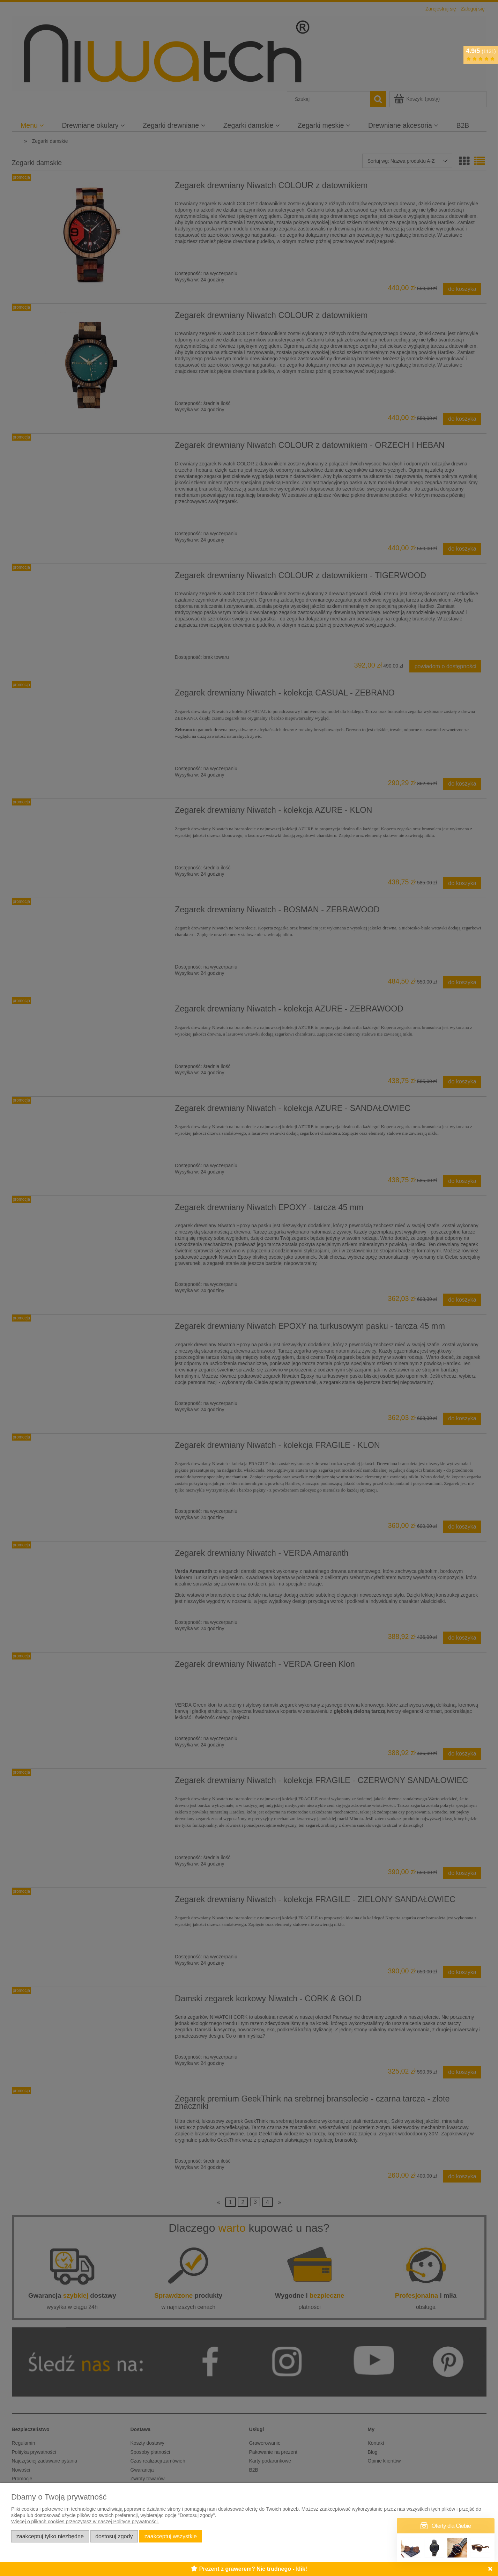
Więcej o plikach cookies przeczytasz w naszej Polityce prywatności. (85, 2521)
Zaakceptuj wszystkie (170, 2536)
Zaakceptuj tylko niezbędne (50, 2536)
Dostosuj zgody (114, 2536)
